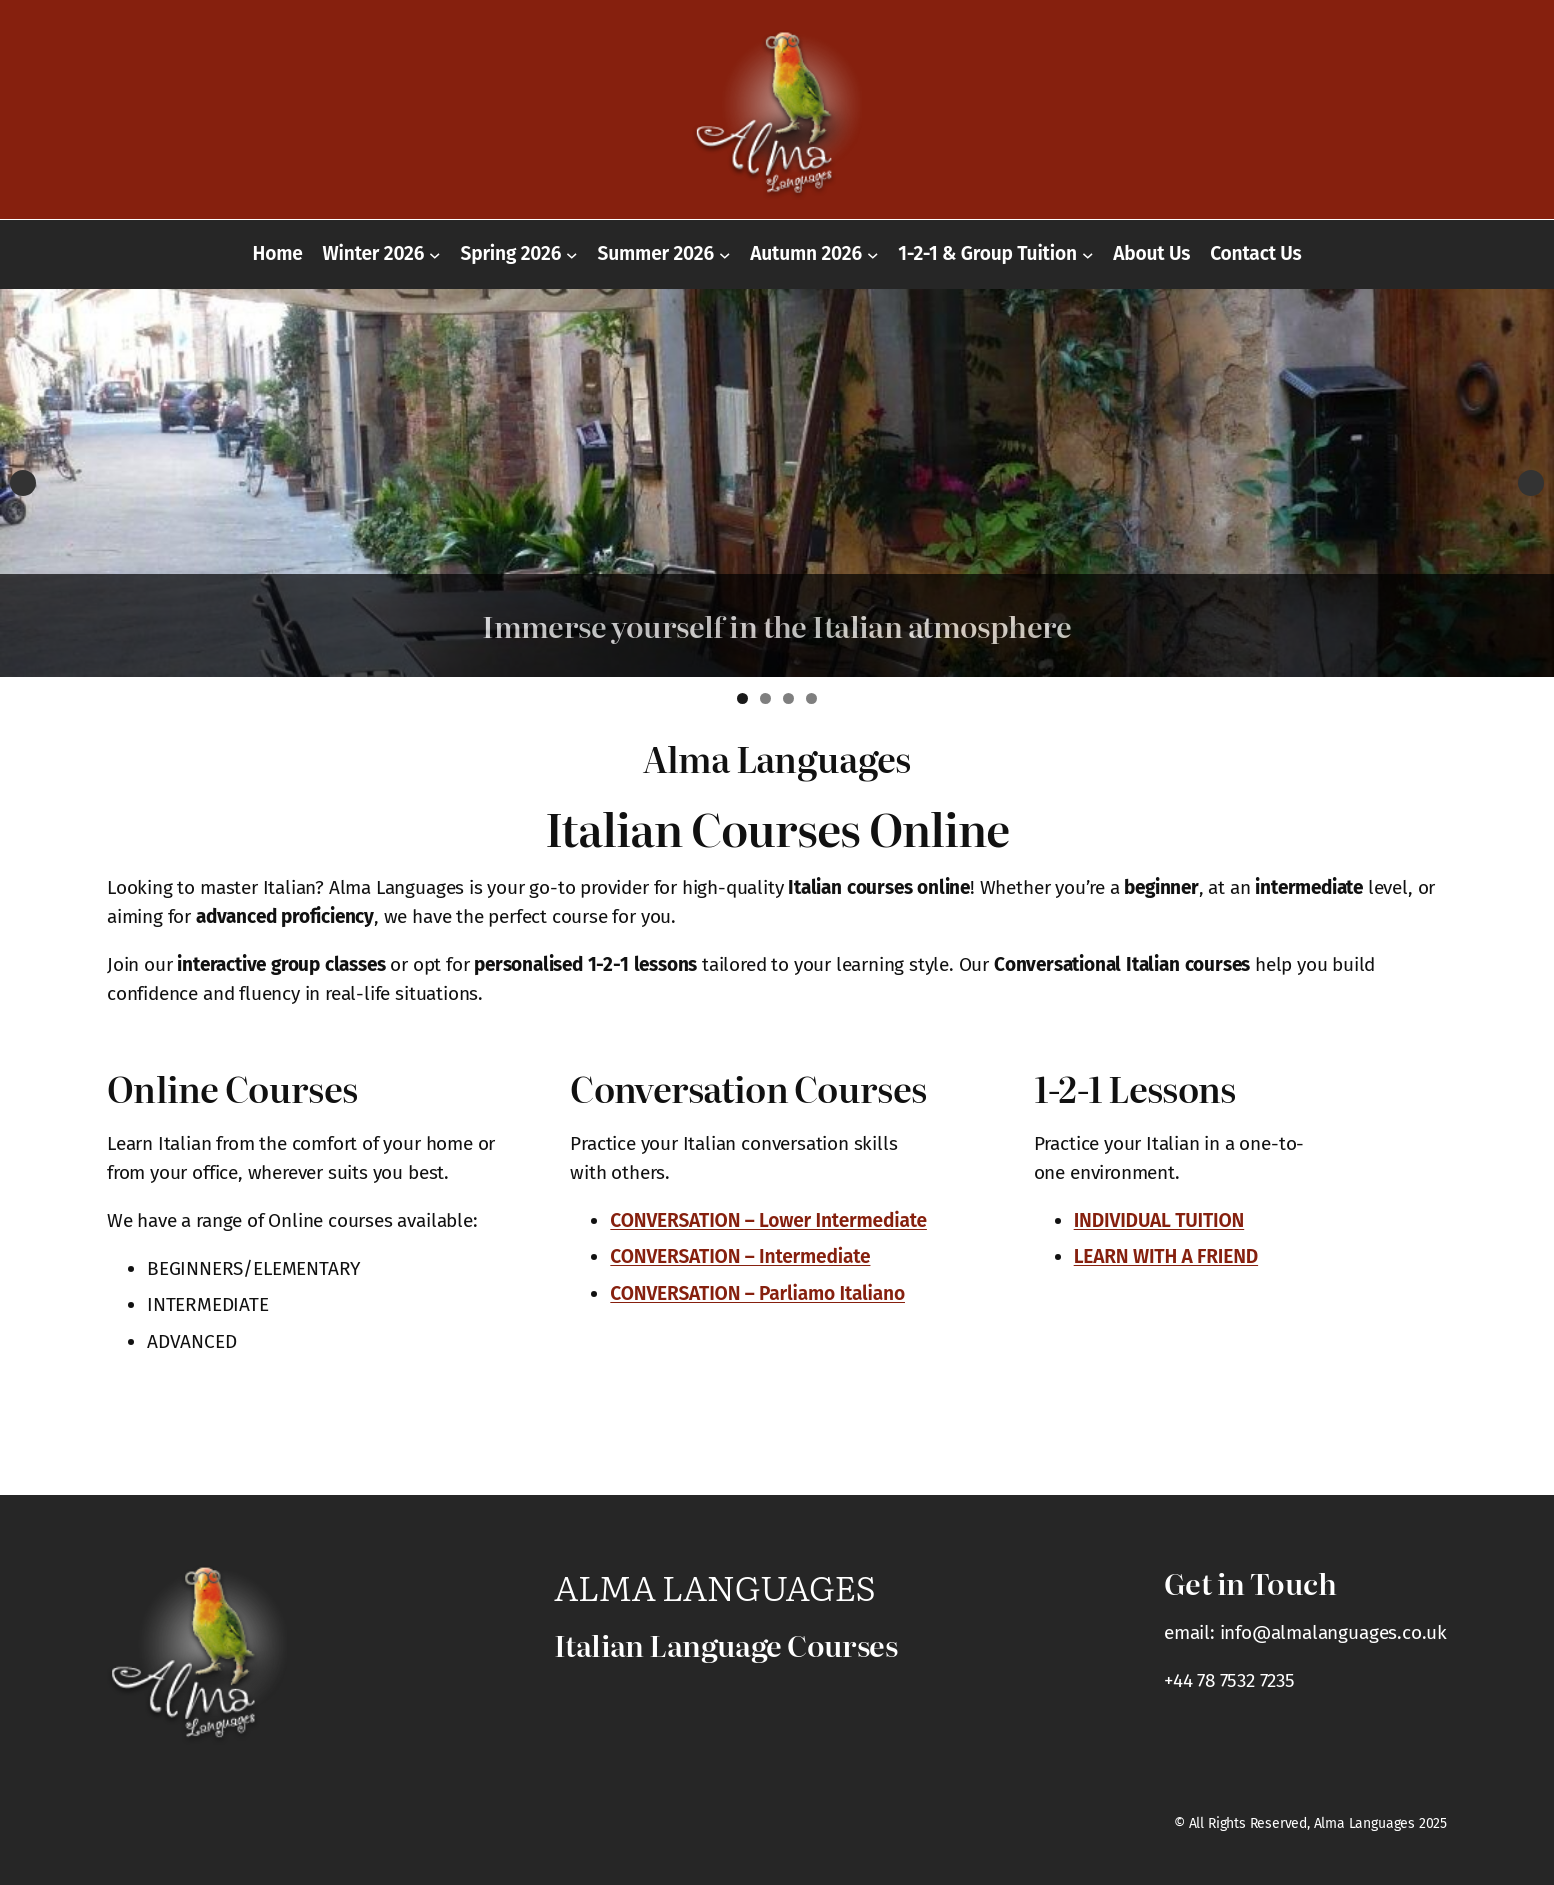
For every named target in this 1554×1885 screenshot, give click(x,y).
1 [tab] (742, 698)
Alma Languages (714, 1586)
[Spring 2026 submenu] (572, 255)
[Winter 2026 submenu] (435, 255)
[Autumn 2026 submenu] (873, 255)
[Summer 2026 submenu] (725, 255)
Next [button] (1531, 483)
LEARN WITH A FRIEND (1166, 1256)
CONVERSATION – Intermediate (740, 1256)
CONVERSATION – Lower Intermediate (768, 1220)
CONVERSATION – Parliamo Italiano (757, 1293)
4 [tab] (811, 698)
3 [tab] (788, 698)
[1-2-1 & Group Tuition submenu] (1088, 255)
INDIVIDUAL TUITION (1159, 1220)
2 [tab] (765, 698)
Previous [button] (23, 483)
